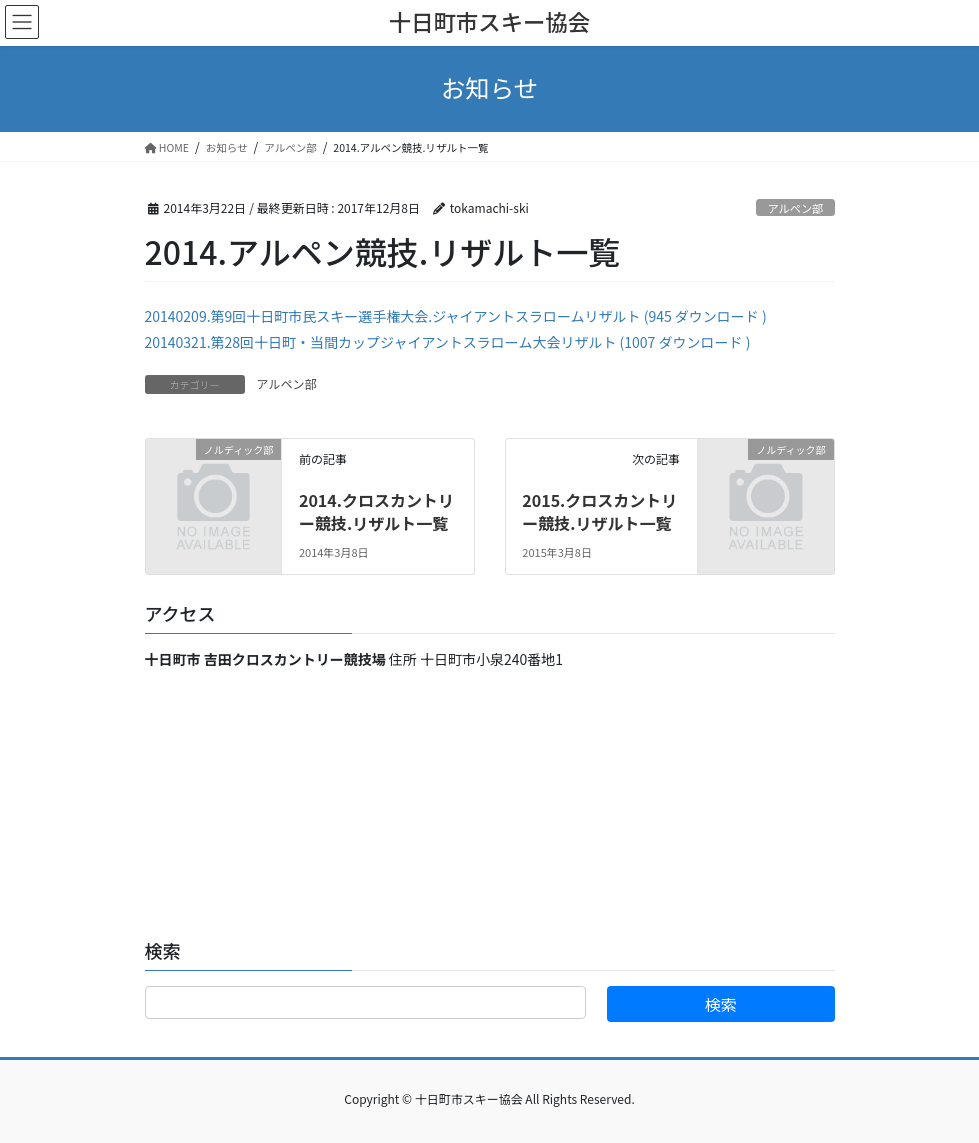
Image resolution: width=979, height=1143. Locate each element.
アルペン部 (795, 208)
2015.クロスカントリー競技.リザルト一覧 (599, 511)
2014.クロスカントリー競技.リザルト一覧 (376, 511)
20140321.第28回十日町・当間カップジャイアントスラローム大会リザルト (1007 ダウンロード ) (448, 342)
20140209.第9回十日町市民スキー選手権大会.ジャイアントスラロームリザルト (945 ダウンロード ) (456, 316)
